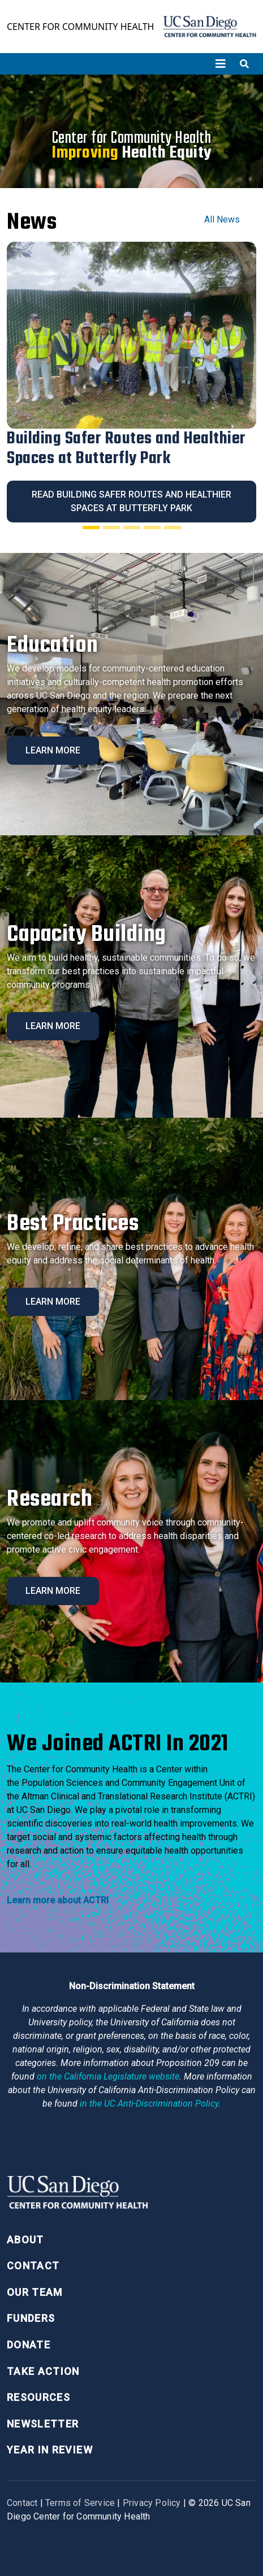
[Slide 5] (172, 527)
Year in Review (50, 2450)
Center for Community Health (80, 26)
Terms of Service (80, 2502)
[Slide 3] (131, 527)
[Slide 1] (91, 527)
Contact (33, 2266)
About (25, 2240)
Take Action (43, 2371)
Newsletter (43, 2424)
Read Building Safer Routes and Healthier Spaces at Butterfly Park (131, 501)
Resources (38, 2397)
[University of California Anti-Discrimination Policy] (149, 2103)
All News (222, 219)
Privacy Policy (152, 2502)
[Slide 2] (111, 527)
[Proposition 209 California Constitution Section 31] (108, 2076)
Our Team (35, 2292)
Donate (28, 2345)
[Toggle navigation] (220, 64)
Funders (31, 2318)
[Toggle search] (244, 64)
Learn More (52, 750)
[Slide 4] (152, 527)
